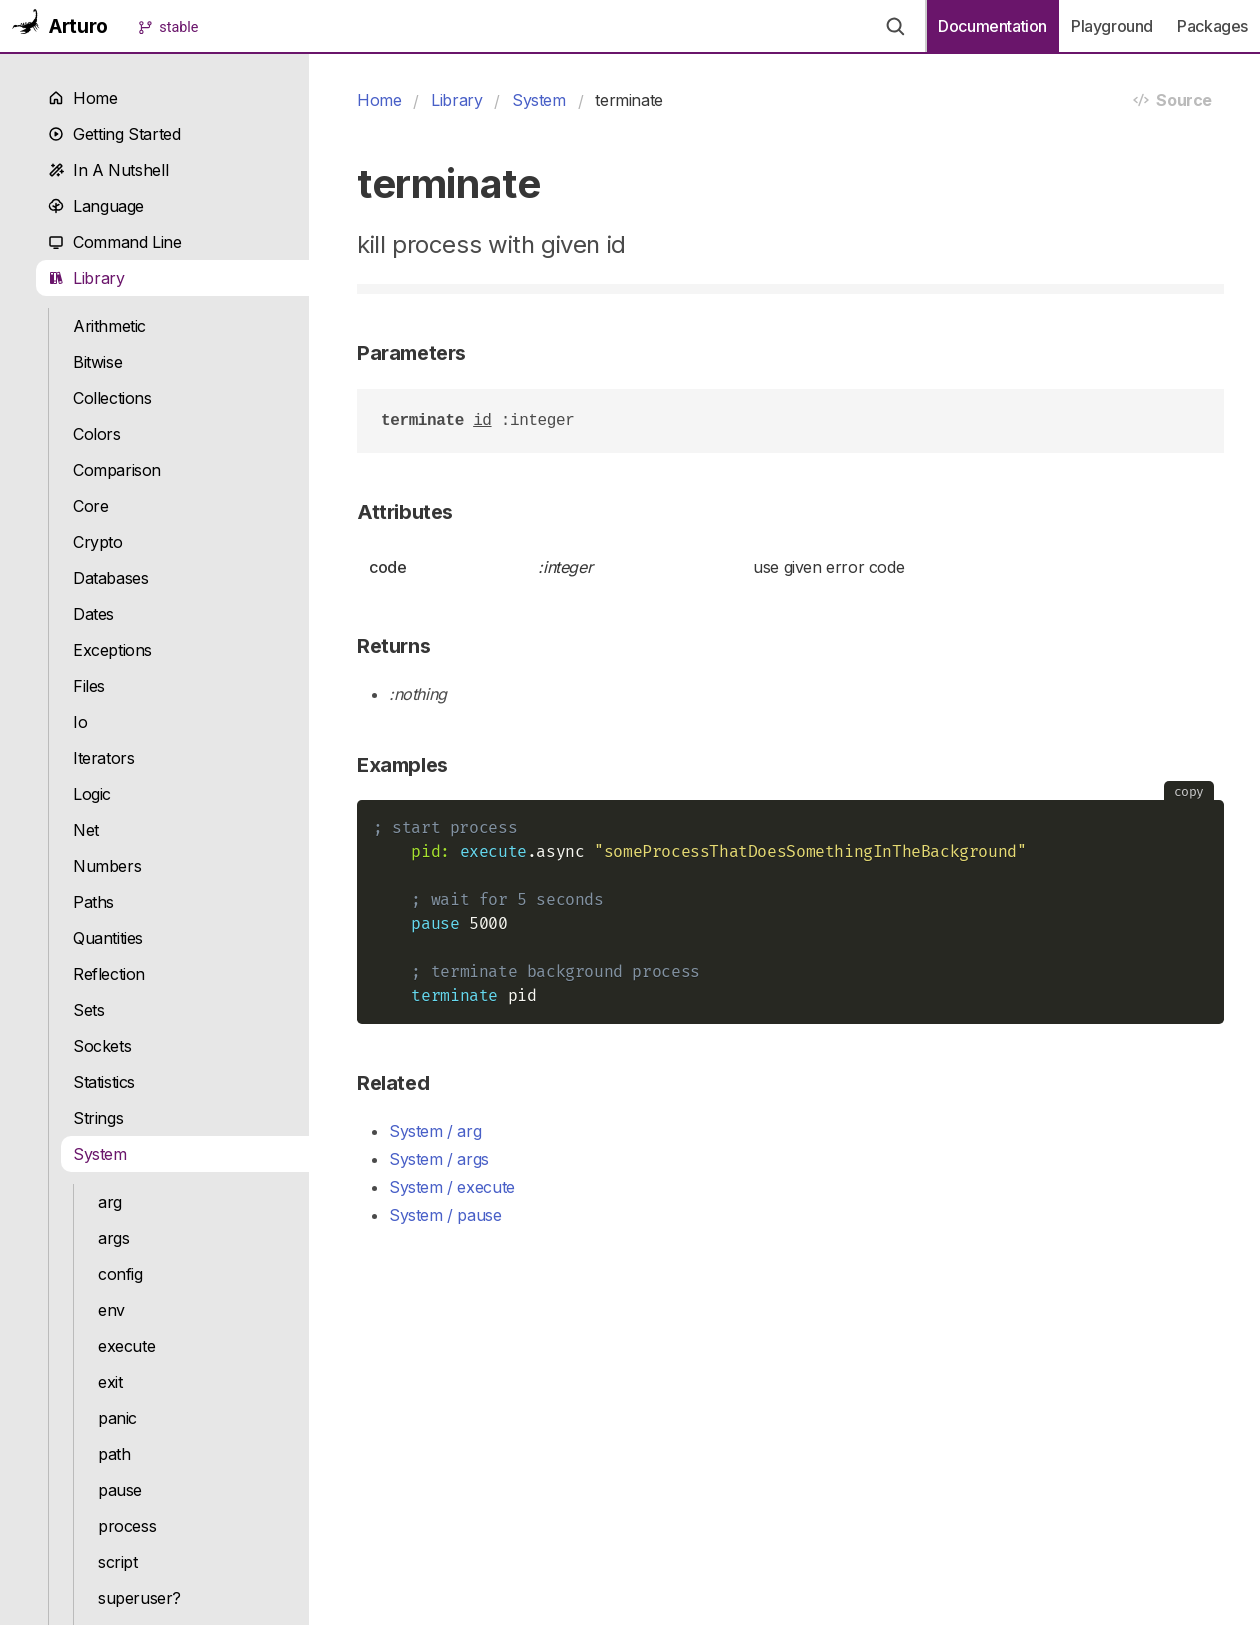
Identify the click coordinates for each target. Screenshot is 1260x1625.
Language (96, 206)
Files (89, 686)
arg (110, 1202)
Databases (111, 578)
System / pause (445, 1215)
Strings (98, 1118)
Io (80, 722)
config (120, 1274)
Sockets (102, 1046)
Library (86, 278)
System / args (439, 1159)
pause (120, 1490)
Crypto (98, 542)
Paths (93, 902)
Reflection (109, 974)
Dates (93, 614)
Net (86, 830)
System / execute (452, 1187)
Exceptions (112, 650)
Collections (112, 398)
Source (1172, 100)
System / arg (435, 1131)
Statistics (104, 1082)
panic (117, 1418)
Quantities (108, 938)
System (100, 1154)
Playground (1112, 26)
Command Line (115, 242)
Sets (88, 1010)
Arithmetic (109, 326)
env (111, 1310)
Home (83, 98)
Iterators (104, 758)
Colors (97, 434)
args (113, 1238)
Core (90, 506)
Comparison (117, 470)
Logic (92, 794)
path (114, 1454)
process (127, 1526)
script (118, 1562)
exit (110, 1382)
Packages (1212, 26)
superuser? (139, 1598)
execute (126, 1346)
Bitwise (97, 362)
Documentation (992, 26)
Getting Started (114, 134)
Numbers (107, 866)
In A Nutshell (108, 170)
